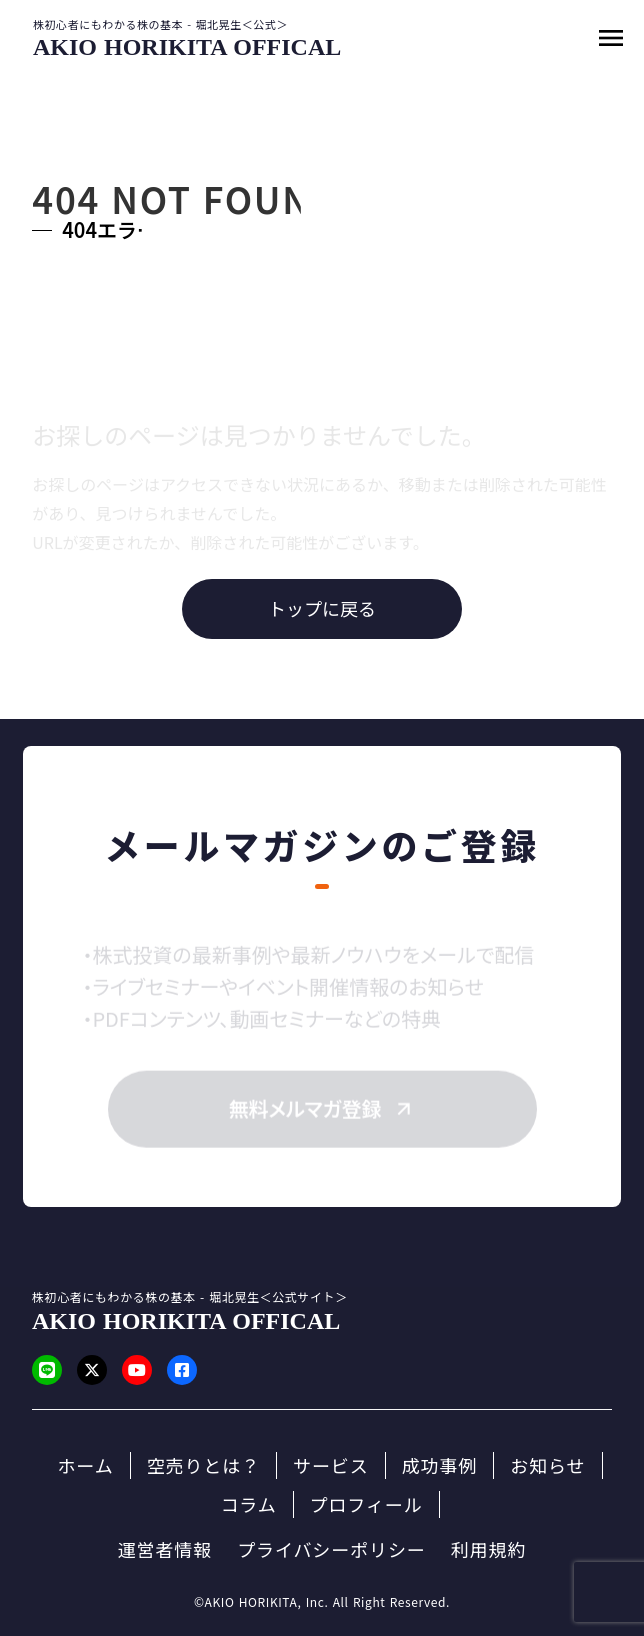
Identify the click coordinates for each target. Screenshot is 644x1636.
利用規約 (489, 1549)
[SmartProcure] (187, 47)
